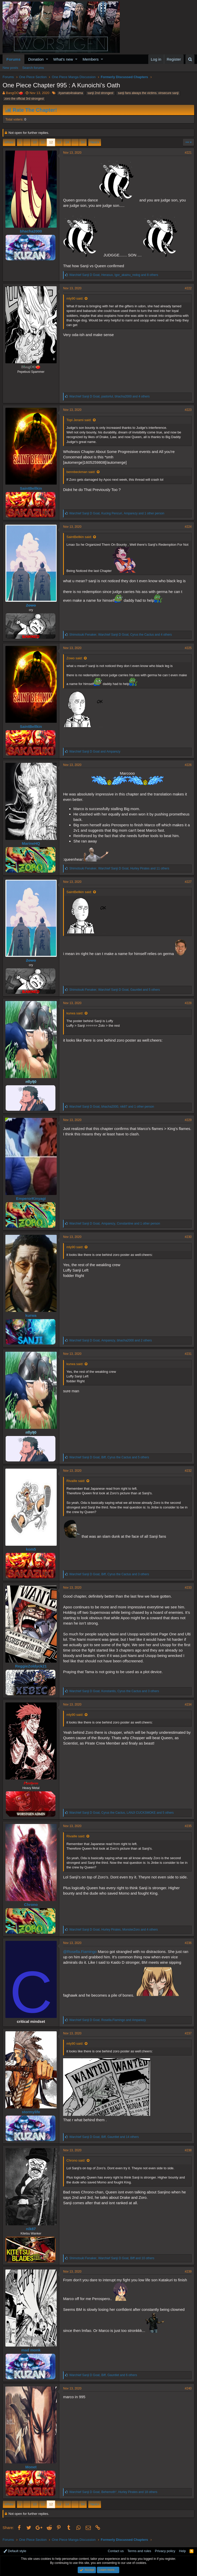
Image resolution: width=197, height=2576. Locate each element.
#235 (188, 1826)
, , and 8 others (113, 275)
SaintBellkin (31, 488)
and (94, 751)
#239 (188, 2271)
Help (182, 2551)
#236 (188, 1943)
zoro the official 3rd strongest (24, 98)
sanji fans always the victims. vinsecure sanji (148, 93)
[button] (47, 59)
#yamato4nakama (70, 93)
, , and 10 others (111, 2258)
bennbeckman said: (80, 472)
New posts (10, 68)
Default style (15, 2551)
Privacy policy (165, 2551)
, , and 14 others (104, 2137)
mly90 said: (74, 298)
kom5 (31, 1549)
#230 (188, 1237)
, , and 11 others (119, 868)
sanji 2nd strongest (100, 93)
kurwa (30, 1315)
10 (34, 142)
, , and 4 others (109, 396)
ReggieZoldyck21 (31, 1666)
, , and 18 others (113, 2492)
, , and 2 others (110, 1340)
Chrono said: (75, 2160)
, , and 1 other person (116, 513)
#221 (188, 152)
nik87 (31, 2229)
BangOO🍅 (14, 93)
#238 (188, 2150)
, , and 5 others (114, 990)
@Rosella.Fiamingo (80, 1951)
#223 (188, 410)
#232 (188, 1470)
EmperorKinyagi (31, 1198)
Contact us (116, 2551)
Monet (30, 2467)
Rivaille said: (75, 1481)
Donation (36, 59)
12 (51, 142)
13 (59, 142)
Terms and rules (139, 2551)
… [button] (26, 142)
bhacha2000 (31, 231)
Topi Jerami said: (79, 420)
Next (93, 142)
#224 (188, 527)
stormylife (31, 2112)
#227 (188, 882)
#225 (188, 648)
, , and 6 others (103, 2375)
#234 (188, 1704)
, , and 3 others (109, 1574)
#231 (188, 1354)
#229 (188, 1120)
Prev (9, 142)
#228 (188, 1003)
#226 (188, 765)
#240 (188, 2388)
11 (43, 142)
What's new (63, 59)
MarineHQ (31, 843)
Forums (13, 59)
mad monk (31, 2350)
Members (91, 59)
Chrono (31, 1904)
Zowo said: (74, 658)
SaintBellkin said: (79, 537)
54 (83, 142)
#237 (188, 2033)
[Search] (189, 59)
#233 (188, 1587)
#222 (188, 288)
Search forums (33, 68)
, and (107, 2020)
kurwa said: (74, 1013)
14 (67, 142)
